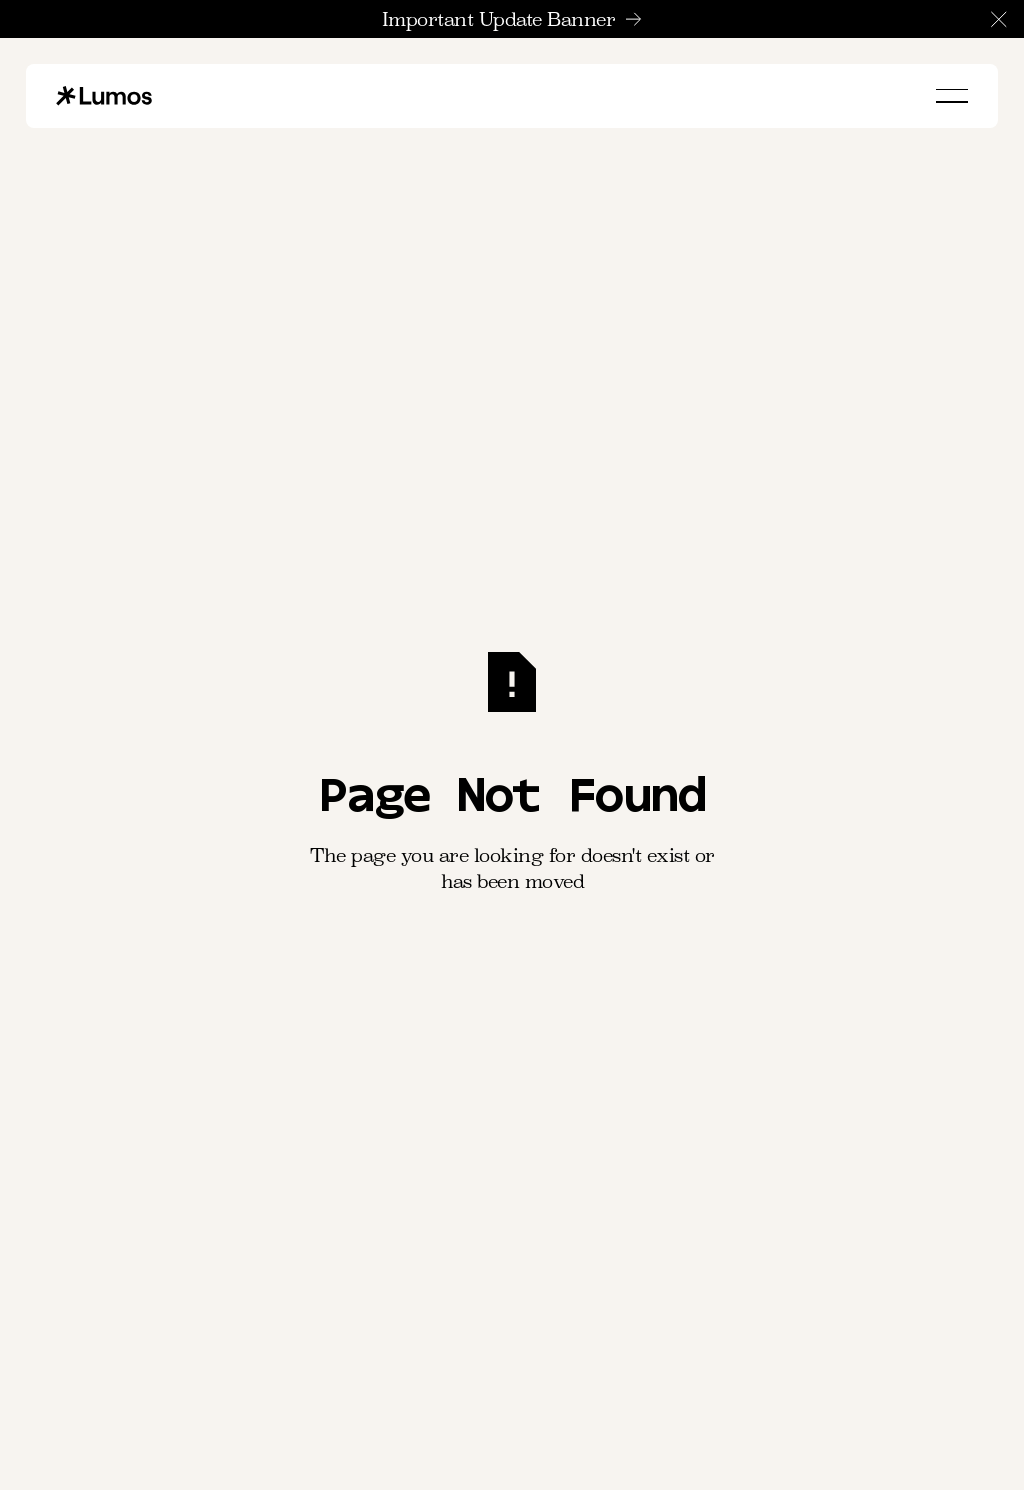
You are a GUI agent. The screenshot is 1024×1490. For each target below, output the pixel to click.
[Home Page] (104, 96)
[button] (999, 19)
